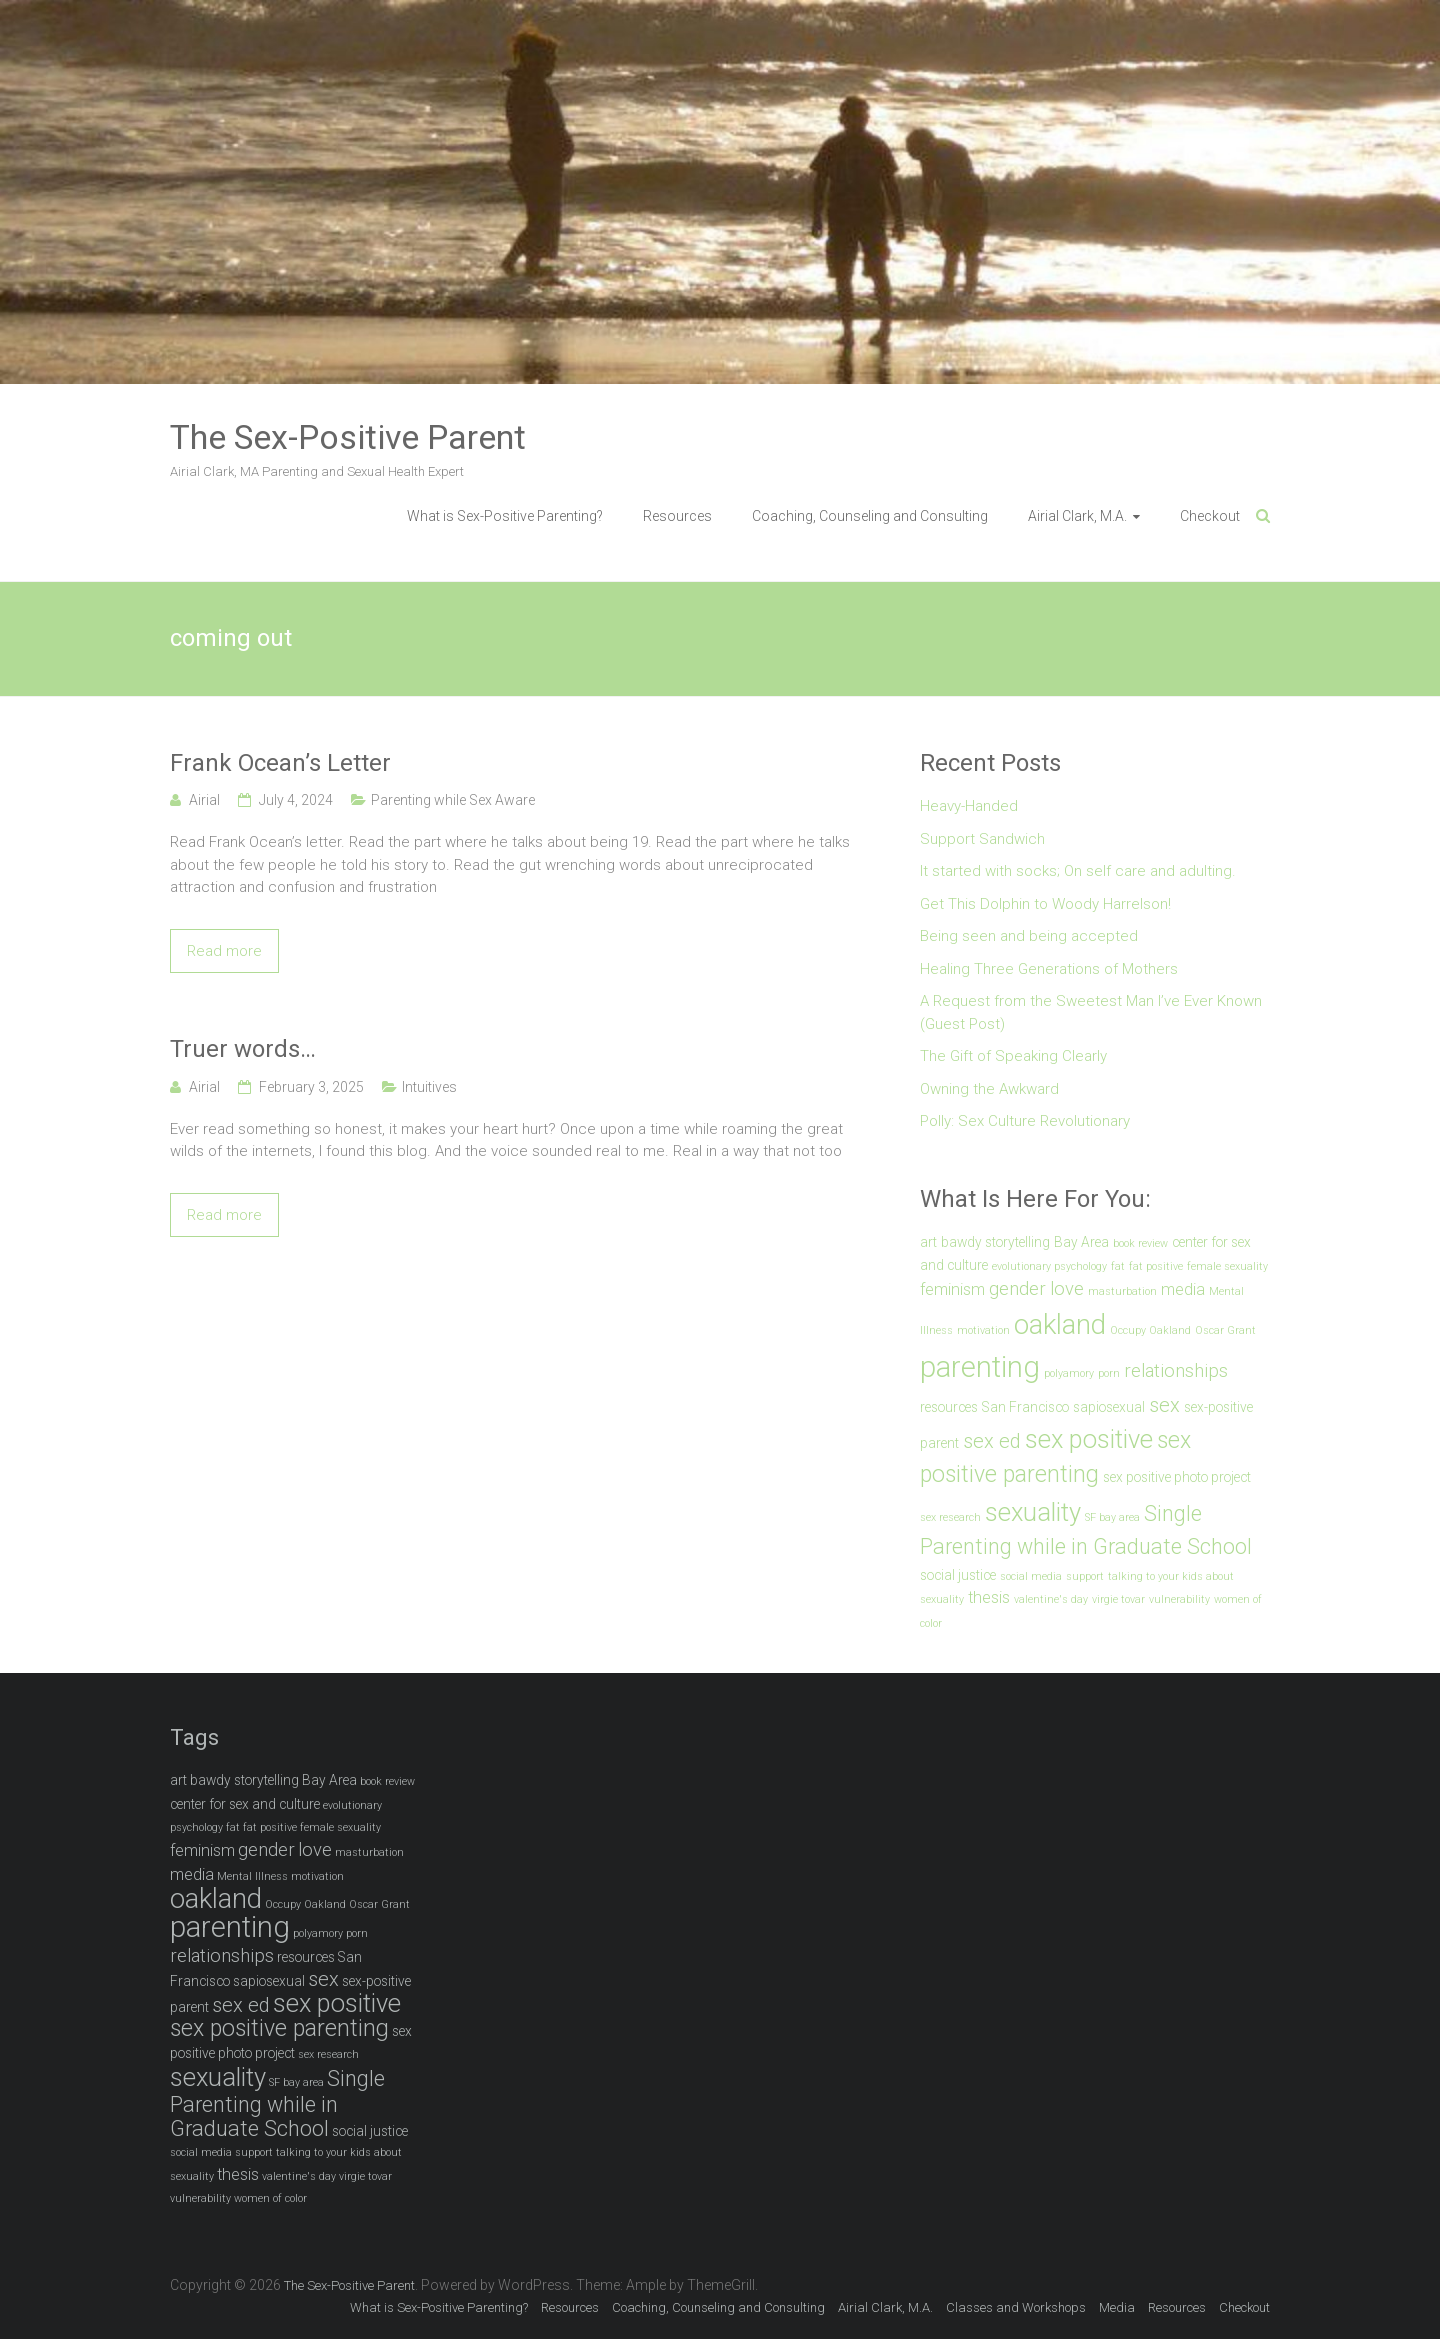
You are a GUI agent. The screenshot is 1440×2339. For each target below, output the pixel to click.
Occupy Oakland (1150, 1330)
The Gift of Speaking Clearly (1013, 1056)
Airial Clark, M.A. (1077, 516)
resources (949, 1407)
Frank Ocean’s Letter (280, 763)
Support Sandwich (982, 839)
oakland (1060, 1324)
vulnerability (1179, 1599)
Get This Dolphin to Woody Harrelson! (1045, 904)
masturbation (1122, 1291)
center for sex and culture (245, 1804)
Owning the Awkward (989, 1089)
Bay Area (1081, 1242)
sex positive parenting (279, 2028)
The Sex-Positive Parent (348, 437)
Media (1117, 2307)
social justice (958, 1575)
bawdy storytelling (995, 1242)
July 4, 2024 (296, 800)
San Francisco (1025, 1407)
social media (1031, 1576)
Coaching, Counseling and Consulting (870, 516)
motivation (983, 1330)
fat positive (1156, 1266)
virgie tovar (1118, 1599)
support (1085, 1576)
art (928, 1242)
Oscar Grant (1225, 1330)
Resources (677, 516)
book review (1140, 1243)
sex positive (1089, 1439)
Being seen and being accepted (1029, 936)
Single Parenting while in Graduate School (277, 2103)
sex (1164, 1405)
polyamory (1069, 1373)
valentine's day (1051, 1599)
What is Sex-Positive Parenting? (505, 516)
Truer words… (243, 1049)
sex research (950, 1517)
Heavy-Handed (969, 806)
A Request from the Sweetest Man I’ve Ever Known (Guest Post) (1091, 1012)
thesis (989, 1597)
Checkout (1210, 516)
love (1067, 1289)
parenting (980, 1367)
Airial (204, 800)
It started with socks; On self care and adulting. (1078, 871)
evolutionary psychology (1049, 1266)
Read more (224, 951)
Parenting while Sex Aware (453, 800)
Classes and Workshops (1016, 2307)
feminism (952, 1289)
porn (1109, 1373)
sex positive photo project (1177, 1477)
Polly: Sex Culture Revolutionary (1025, 1121)
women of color (270, 2198)
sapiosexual (1109, 1407)
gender (1017, 1289)
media (1183, 1289)
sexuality (1033, 1512)
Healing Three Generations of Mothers (1049, 969)
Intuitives (429, 1087)
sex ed (992, 1441)
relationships (1176, 1371)
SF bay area (1112, 1517)
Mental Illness (252, 1876)
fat (1118, 1266)
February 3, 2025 (311, 1087)
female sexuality (1227, 1266)
